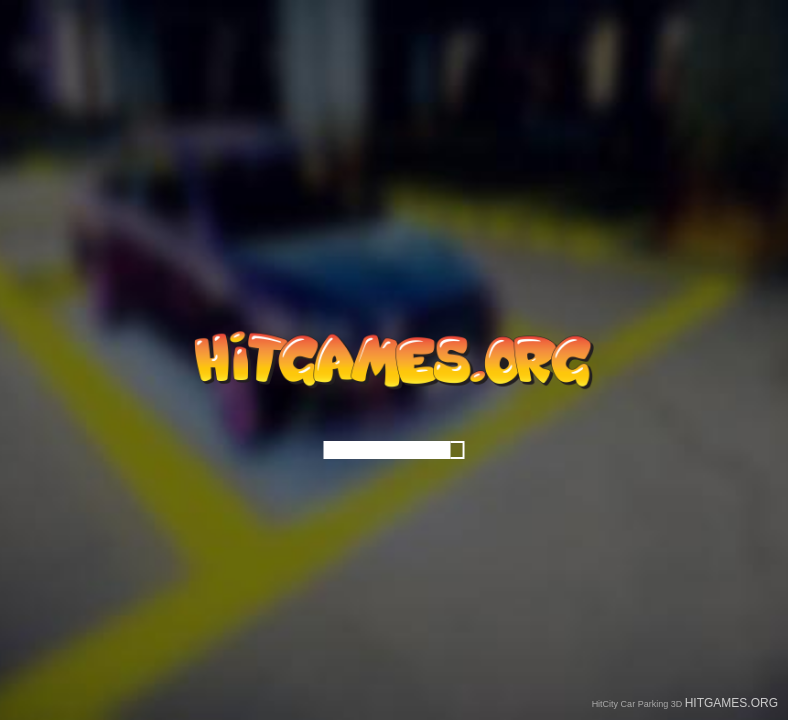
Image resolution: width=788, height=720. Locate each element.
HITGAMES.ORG (731, 703)
